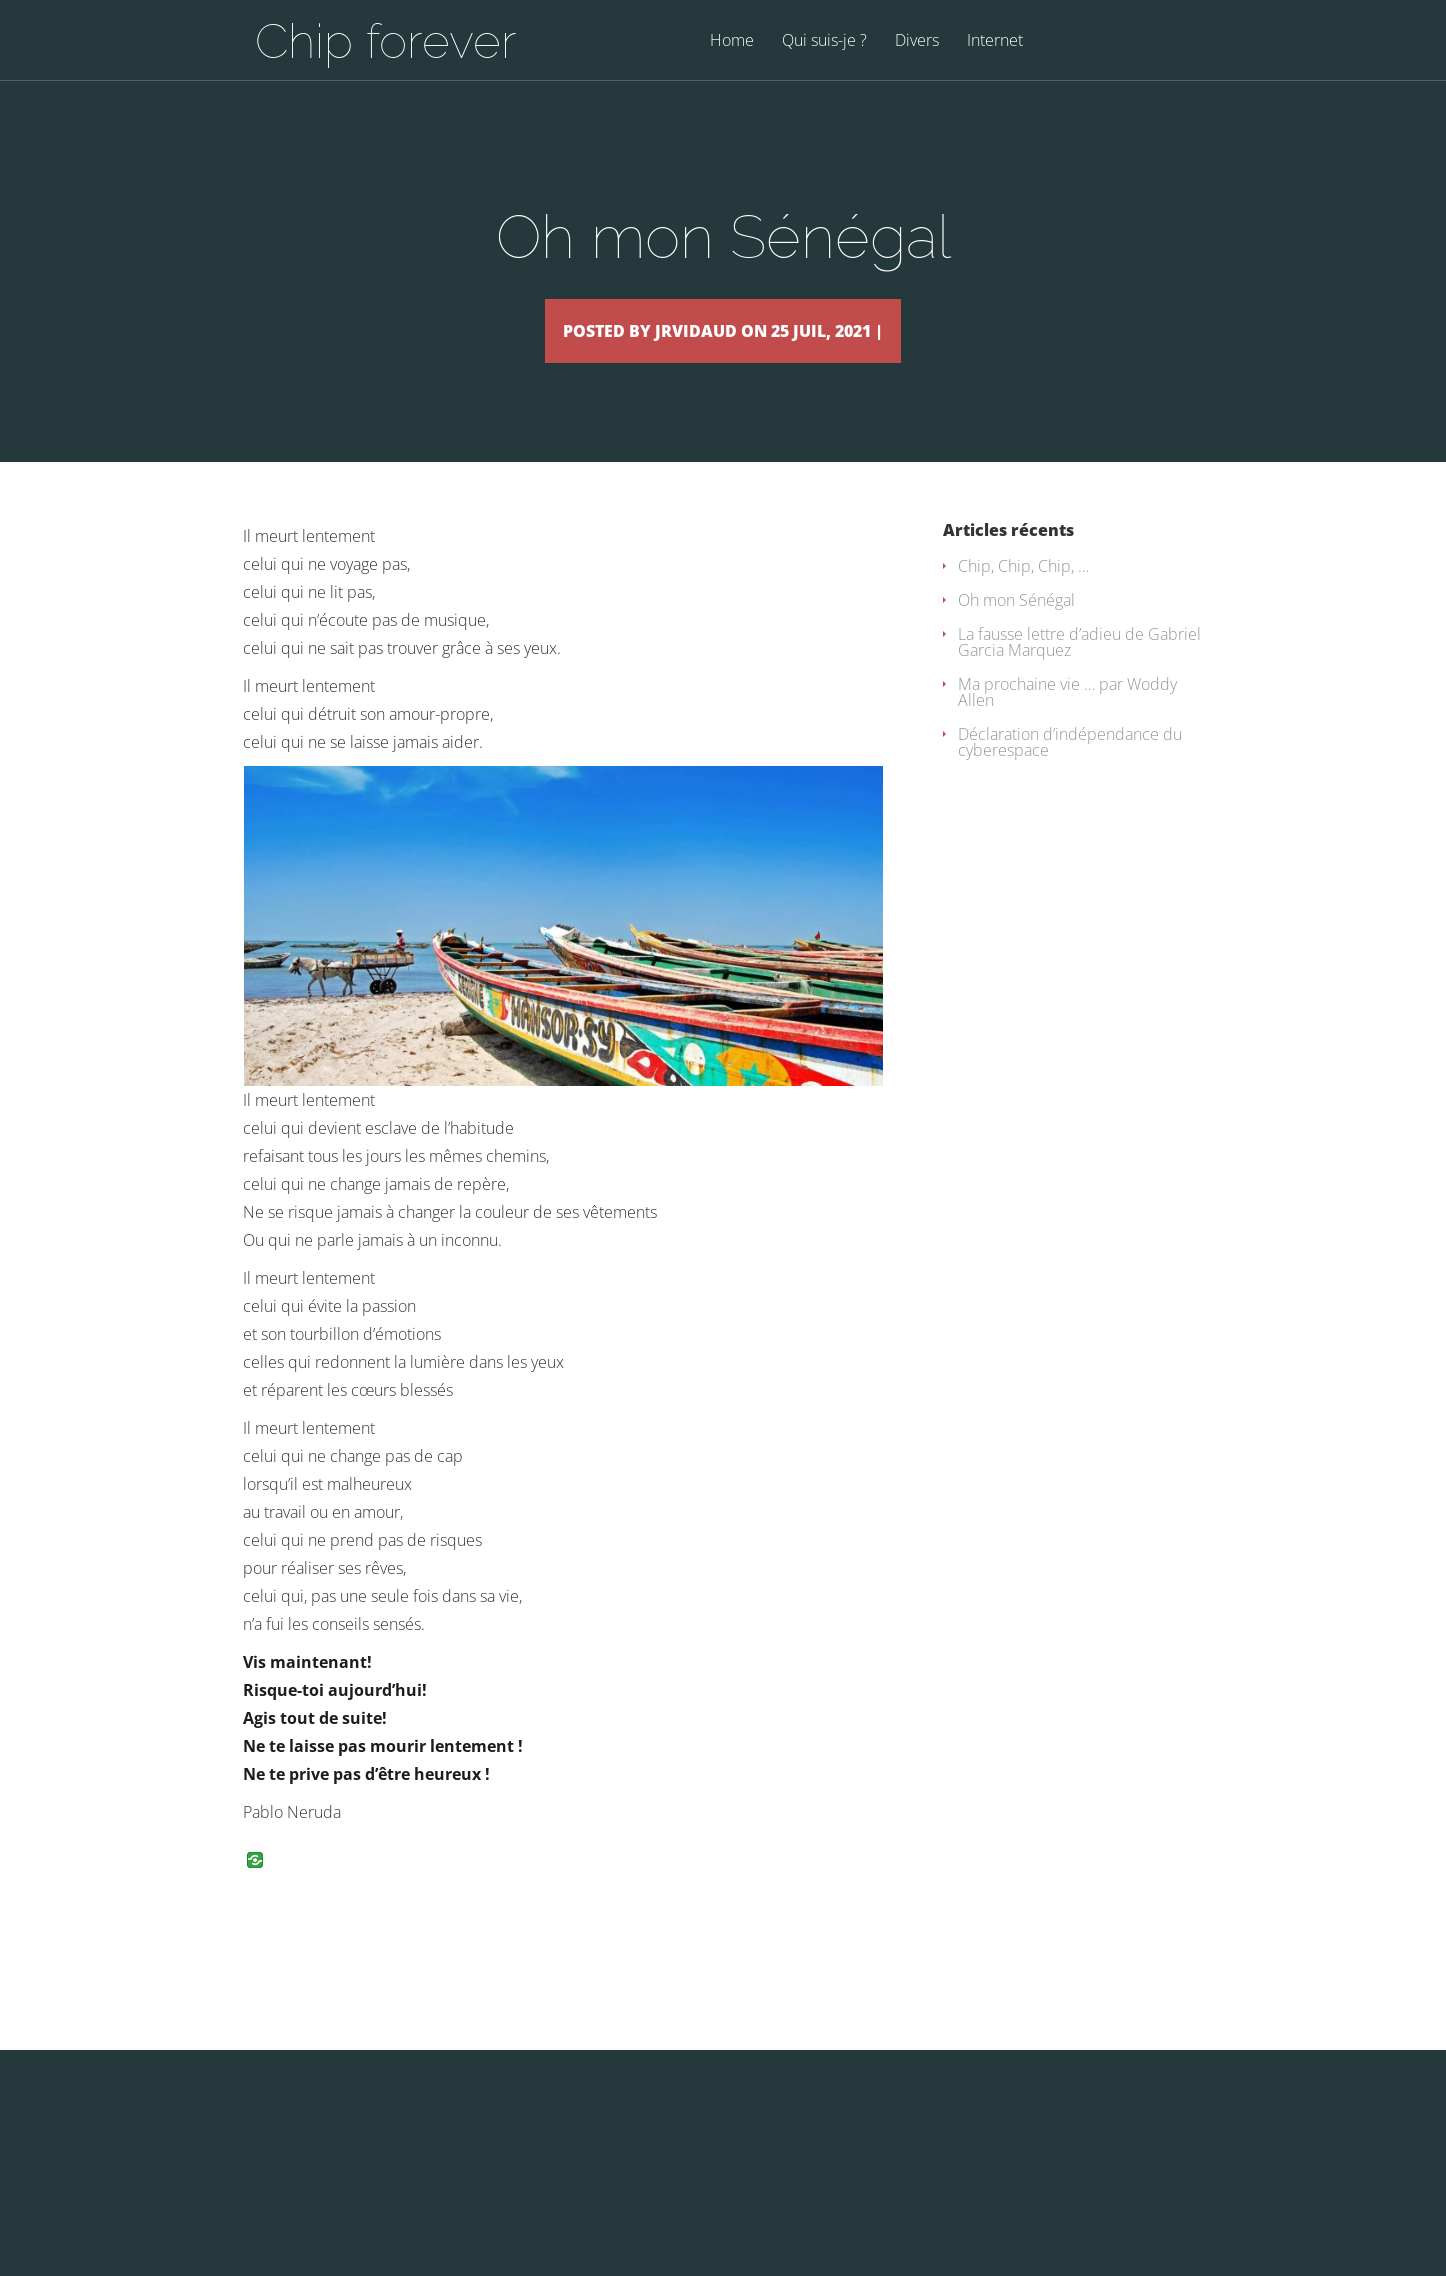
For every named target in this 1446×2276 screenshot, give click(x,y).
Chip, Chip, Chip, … (1023, 595)
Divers (917, 41)
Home (732, 41)
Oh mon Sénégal (1016, 629)
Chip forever (386, 41)
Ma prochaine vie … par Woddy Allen (1067, 721)
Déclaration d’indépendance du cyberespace (1070, 771)
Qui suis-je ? (824, 41)
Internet (995, 41)
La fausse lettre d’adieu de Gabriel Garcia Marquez (1079, 671)
